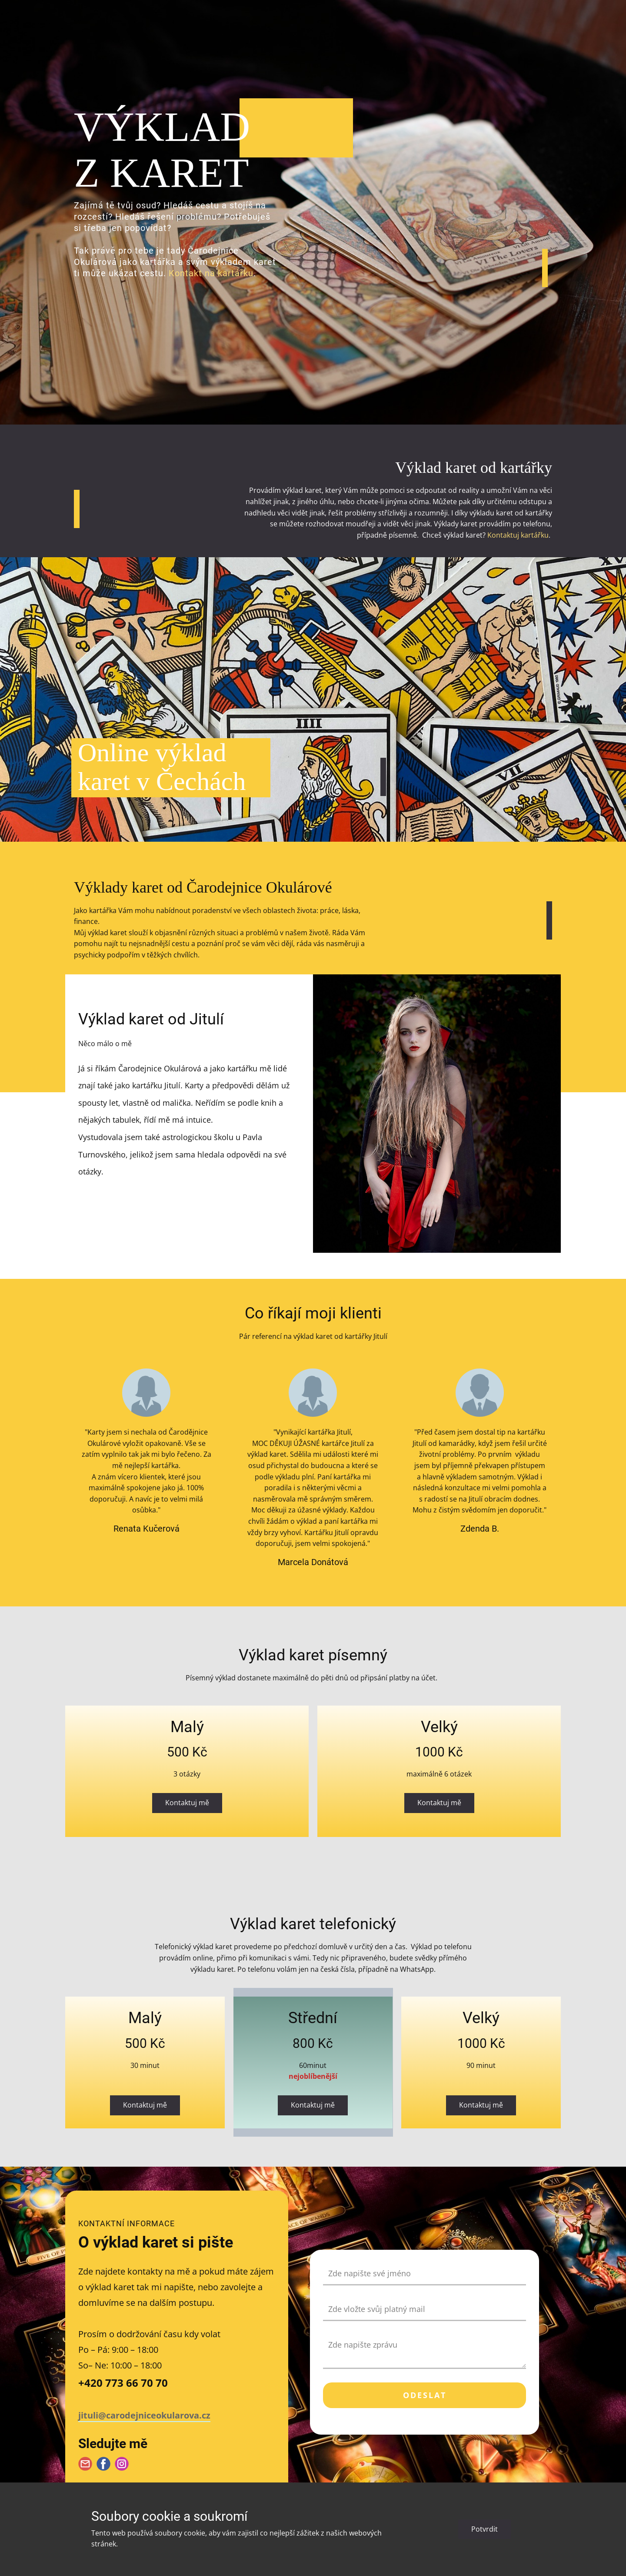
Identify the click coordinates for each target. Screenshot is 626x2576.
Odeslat (424, 2395)
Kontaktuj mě (187, 1802)
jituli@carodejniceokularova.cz (144, 2415)
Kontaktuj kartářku (518, 535)
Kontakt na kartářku (211, 273)
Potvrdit (484, 2529)
